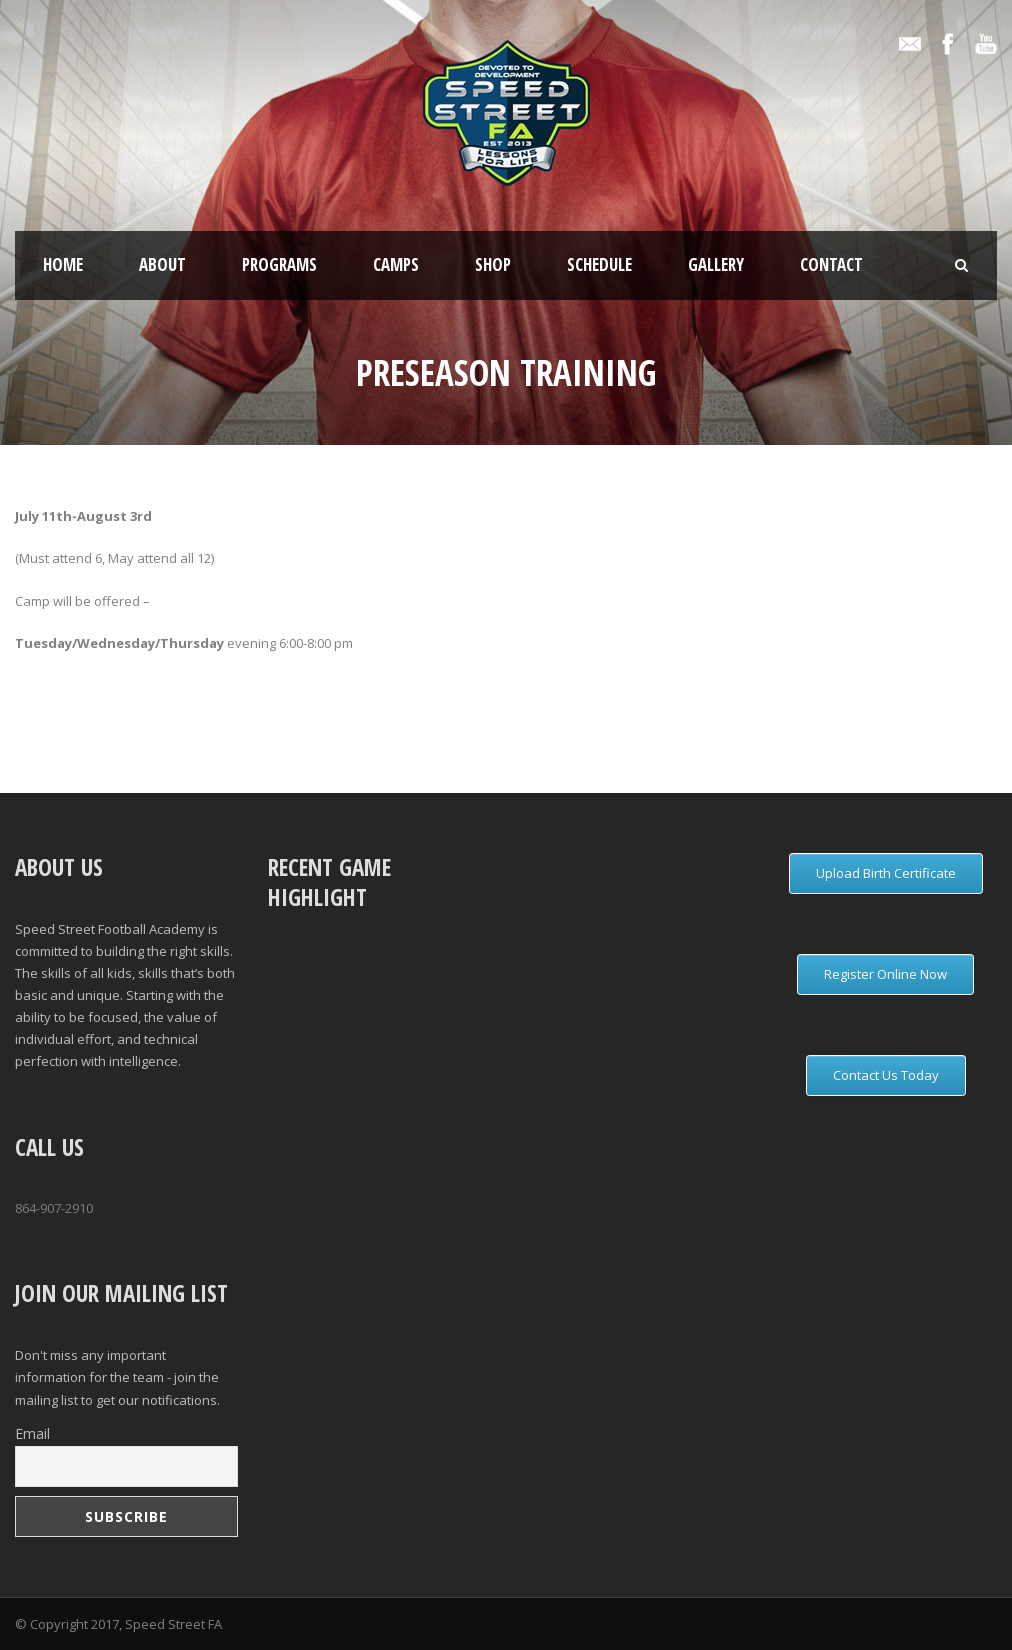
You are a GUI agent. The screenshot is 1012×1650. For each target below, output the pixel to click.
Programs (279, 264)
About (162, 264)
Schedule (599, 264)
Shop (493, 264)
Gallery (716, 264)
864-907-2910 (54, 1208)
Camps (396, 264)
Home (63, 264)
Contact (831, 264)
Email (32, 1433)
